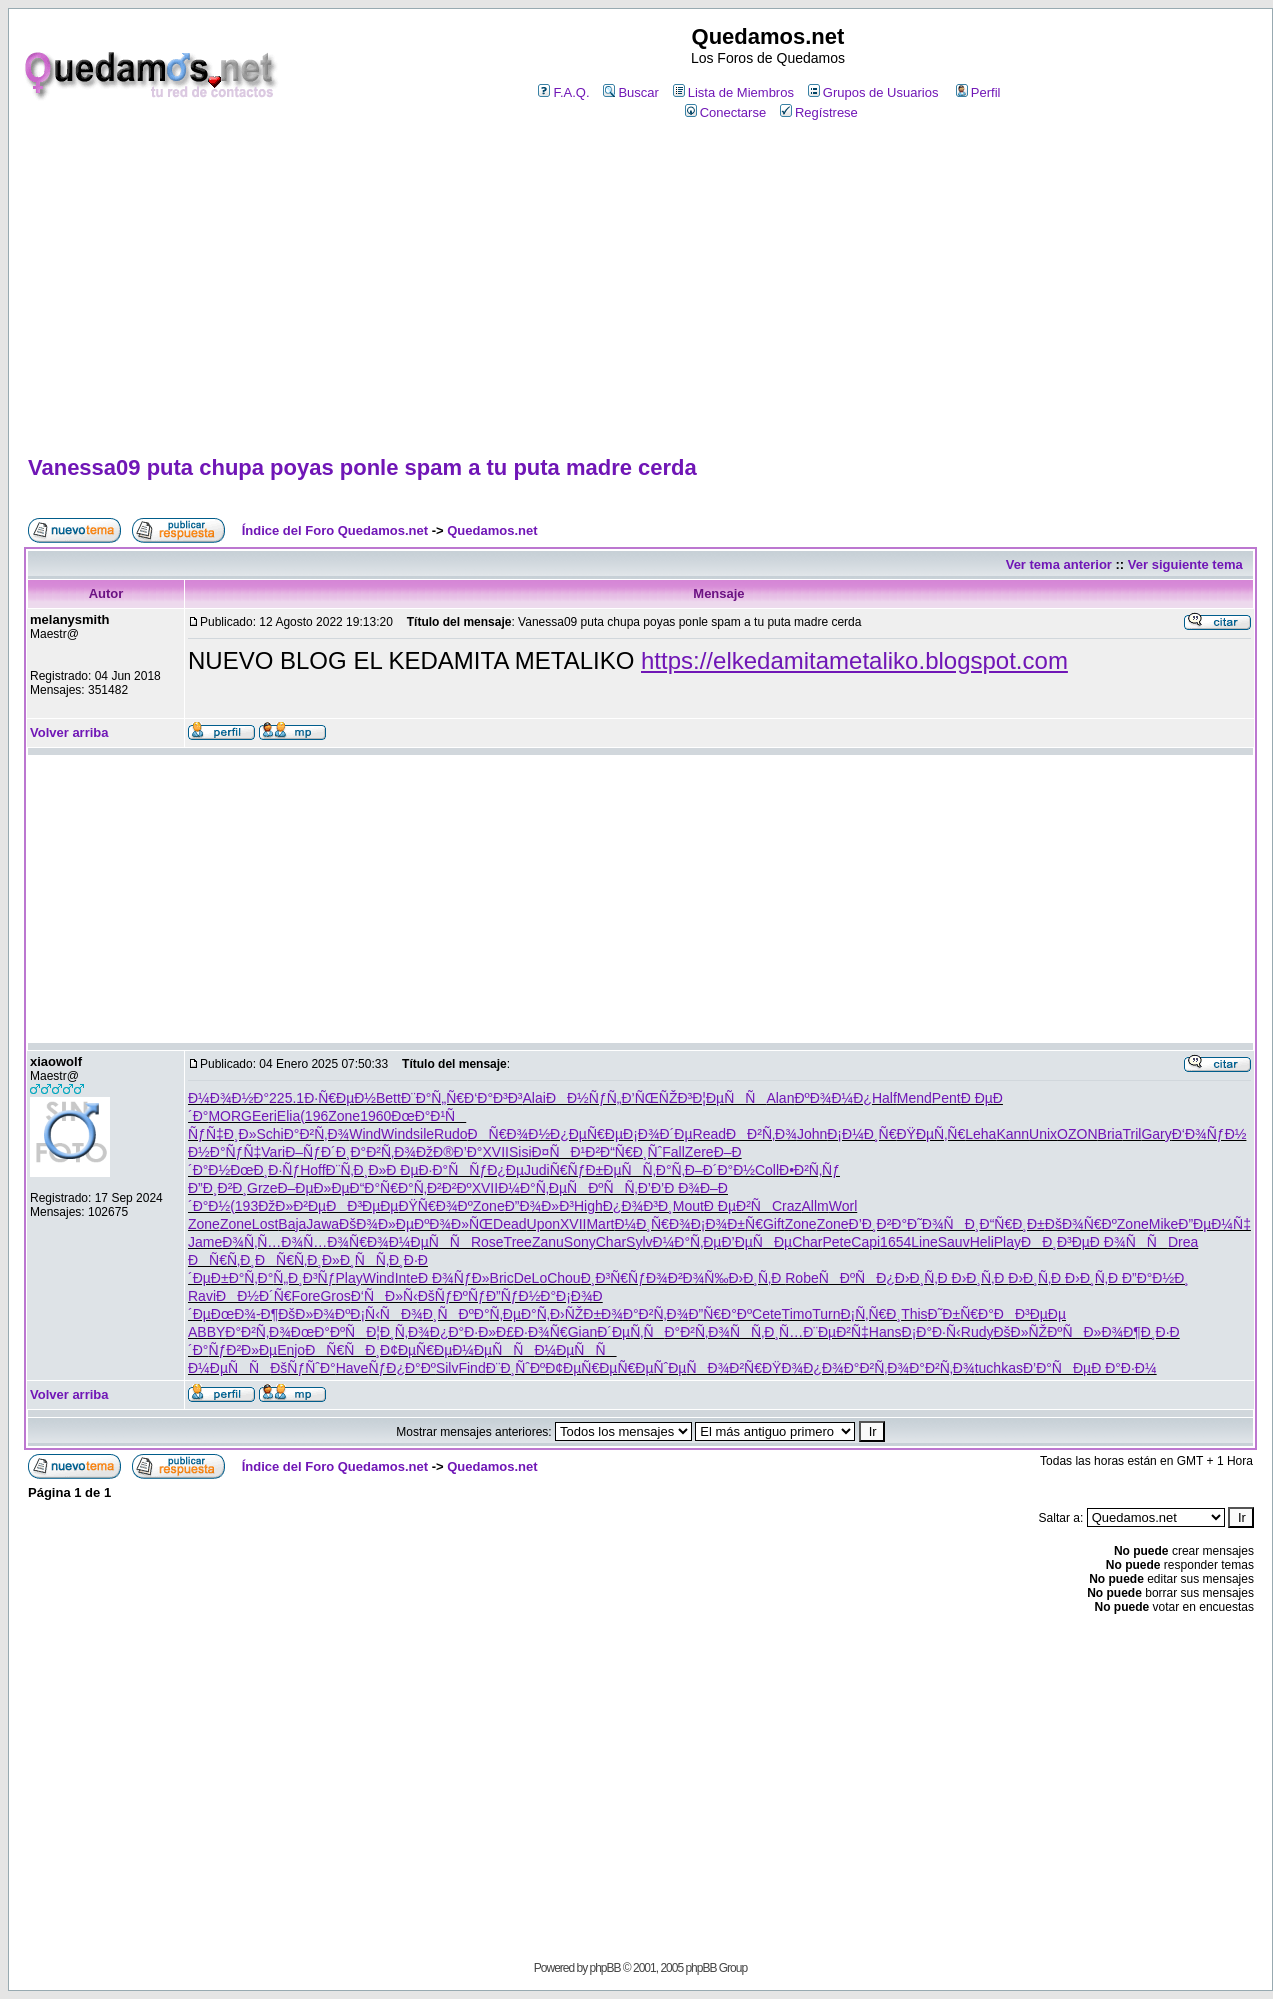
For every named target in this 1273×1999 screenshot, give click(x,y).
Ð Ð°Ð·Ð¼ (1124, 1368)
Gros (335, 1296)
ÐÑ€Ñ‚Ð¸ (221, 1260)
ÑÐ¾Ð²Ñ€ (724, 1368)
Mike (1164, 1224)
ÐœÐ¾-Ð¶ (244, 1314)
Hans (885, 1332)
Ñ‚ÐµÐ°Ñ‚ (520, 1314)
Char (611, 1242)
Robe (801, 1278)
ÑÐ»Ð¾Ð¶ (1101, 1332)
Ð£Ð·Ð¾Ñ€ (532, 1332)
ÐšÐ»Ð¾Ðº (314, 1314)
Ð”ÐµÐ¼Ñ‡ (1214, 1224)
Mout (688, 1206)
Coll (767, 1170)
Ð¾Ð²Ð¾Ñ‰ (687, 1278)
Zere (699, 1152)
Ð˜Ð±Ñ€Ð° (961, 1314)
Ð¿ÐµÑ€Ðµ (586, 1134)
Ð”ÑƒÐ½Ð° (521, 1296)
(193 (244, 1206)
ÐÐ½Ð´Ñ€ (254, 1296)
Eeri (264, 1116)
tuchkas (999, 1368)
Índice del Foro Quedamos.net (335, 530)
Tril (1131, 1134)
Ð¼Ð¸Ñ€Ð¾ (652, 1224)
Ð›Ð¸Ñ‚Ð (756, 1278)
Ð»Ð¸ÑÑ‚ (355, 1260)
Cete (767, 1314)
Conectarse (725, 112)
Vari (273, 1152)
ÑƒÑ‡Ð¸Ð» (222, 1134)
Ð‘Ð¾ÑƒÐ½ (1209, 1134)
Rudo (450, 1134)
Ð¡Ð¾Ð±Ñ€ (727, 1224)
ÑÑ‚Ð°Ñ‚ (652, 1170)
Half (884, 1098)
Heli (982, 1242)
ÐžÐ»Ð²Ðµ (292, 1206)
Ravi (202, 1296)
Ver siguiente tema (1185, 564)
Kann (1012, 1134)
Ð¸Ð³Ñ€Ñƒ (613, 1278)
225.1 (286, 1098)
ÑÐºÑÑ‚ (602, 1188)
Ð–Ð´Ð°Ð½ (720, 1170)
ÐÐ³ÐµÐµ (362, 1206)
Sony (580, 1242)
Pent (946, 1098)
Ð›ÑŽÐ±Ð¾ (586, 1314)
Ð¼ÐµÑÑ (430, 1242)
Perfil (978, 92)
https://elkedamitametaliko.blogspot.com (854, 660)
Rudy (977, 1332)
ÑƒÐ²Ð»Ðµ (242, 1350)
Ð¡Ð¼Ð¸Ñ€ (861, 1134)
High (588, 1206)
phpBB (604, 1968)
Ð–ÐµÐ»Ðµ (313, 1188)
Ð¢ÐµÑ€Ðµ (416, 1350)
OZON (1077, 1134)
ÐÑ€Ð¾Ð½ (509, 1134)
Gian (583, 1332)
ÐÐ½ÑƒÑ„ (584, 1098)
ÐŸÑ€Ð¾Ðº (435, 1206)
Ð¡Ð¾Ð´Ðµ (658, 1134)
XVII (495, 1152)
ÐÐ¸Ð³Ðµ (1055, 1242)
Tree (518, 1242)
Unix (1043, 1134)
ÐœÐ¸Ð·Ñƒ (265, 1170)
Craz (787, 1206)
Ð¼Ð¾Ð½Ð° (228, 1098)
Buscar (630, 92)
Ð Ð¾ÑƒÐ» (454, 1278)
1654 (895, 1242)
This (914, 1314)
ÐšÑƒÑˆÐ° (303, 1368)
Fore (306, 1296)
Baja (292, 1224)
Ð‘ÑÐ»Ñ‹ (384, 1296)
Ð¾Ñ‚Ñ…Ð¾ (262, 1242)
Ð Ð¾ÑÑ (1129, 1242)
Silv (447, 1368)
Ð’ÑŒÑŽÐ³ (656, 1098)
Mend (914, 1098)
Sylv (639, 1242)
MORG (230, 1116)
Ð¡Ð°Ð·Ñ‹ (931, 1332)
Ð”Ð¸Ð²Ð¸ (217, 1188)
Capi (865, 1242)
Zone (344, 1116)
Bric (502, 1278)
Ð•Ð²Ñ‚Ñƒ (809, 1170)
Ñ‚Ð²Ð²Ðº (443, 1188)
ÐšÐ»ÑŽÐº (1027, 1332)
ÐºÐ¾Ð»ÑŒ (453, 1224)
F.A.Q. (563, 92)
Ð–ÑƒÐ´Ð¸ (317, 1152)
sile (423, 1134)
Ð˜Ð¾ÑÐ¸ (943, 1224)
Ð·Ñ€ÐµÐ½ (340, 1098)
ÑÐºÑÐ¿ (857, 1278)
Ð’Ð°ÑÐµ (1057, 1368)
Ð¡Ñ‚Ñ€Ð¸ (870, 1314)
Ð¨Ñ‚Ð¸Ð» (356, 1170)
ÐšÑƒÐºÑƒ (452, 1296)
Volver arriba (69, 732)
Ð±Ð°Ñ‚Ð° (242, 1278)
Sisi (520, 1152)
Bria (1110, 1134)
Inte (406, 1278)
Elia (288, 1116)
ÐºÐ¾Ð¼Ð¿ (832, 1098)
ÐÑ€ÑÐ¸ (342, 1350)
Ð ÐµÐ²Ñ (738, 1206)
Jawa (322, 1224)
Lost (265, 1224)
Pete (837, 1242)
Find (471, 1368)
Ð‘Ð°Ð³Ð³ (493, 1098)
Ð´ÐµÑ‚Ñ (630, 1332)
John (812, 1134)
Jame (205, 1242)
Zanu (548, 1242)
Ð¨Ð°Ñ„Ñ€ (432, 1098)
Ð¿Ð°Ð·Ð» (463, 1332)
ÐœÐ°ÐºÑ (328, 1332)
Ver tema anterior (1059, 564)
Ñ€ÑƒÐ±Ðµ (586, 1170)
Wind (365, 1134)
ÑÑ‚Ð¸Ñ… (766, 1332)
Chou (563, 1278)
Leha (980, 1134)
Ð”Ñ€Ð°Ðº (720, 1314)
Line (924, 1242)
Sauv (954, 1242)
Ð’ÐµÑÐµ (756, 1242)
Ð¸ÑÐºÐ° (456, 1314)
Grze (262, 1188)
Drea (1183, 1242)
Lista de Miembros (733, 92)
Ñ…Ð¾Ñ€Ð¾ (346, 1242)
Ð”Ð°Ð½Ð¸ (1155, 1278)
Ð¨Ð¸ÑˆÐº (516, 1368)
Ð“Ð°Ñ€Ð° (382, 1188)
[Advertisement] (640, 289)
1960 (375, 1116)
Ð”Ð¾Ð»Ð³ (539, 1206)
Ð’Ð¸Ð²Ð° (878, 1224)
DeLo (530, 1278)
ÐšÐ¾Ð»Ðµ (376, 1224)
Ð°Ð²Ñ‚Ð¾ (317, 1134)
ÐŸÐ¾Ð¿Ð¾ (803, 1368)
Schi (269, 1134)
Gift (774, 1224)
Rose (487, 1242)
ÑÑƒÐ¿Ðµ (486, 1170)
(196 (314, 1116)
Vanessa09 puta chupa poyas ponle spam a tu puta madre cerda (362, 467)
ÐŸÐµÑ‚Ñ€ (930, 1134)
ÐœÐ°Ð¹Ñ (428, 1116)
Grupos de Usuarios (873, 92)
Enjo (291, 1350)
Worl (843, 1206)
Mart (600, 1224)
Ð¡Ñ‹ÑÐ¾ (386, 1314)
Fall (673, 1152)
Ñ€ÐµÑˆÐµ (651, 1368)
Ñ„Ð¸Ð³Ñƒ (304, 1278)
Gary (1156, 1134)
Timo (797, 1314)
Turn (826, 1314)
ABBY (206, 1332)
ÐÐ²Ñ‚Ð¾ (761, 1134)
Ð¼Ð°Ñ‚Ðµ (532, 1188)
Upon (543, 1224)
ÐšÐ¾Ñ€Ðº (1081, 1224)
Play (1007, 1242)
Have (352, 1368)
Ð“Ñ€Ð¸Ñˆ (631, 1152)
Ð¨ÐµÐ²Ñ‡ (836, 1332)
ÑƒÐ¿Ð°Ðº (402, 1368)
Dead (509, 1224)
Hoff (312, 1170)
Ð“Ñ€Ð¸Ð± (1012, 1224)
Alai (534, 1098)
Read (709, 1134)
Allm (814, 1206)
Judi (537, 1170)
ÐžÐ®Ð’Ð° (449, 1152)
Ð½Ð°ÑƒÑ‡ (224, 1152)
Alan (780, 1098)
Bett (388, 1098)
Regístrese (819, 112)
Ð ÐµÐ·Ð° (417, 1170)
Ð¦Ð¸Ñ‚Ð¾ (398, 1332)
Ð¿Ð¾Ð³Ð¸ (638, 1206)
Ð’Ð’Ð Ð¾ (669, 1188)
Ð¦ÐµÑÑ (729, 1098)
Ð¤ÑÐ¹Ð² (566, 1152)
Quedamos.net (492, 530)
